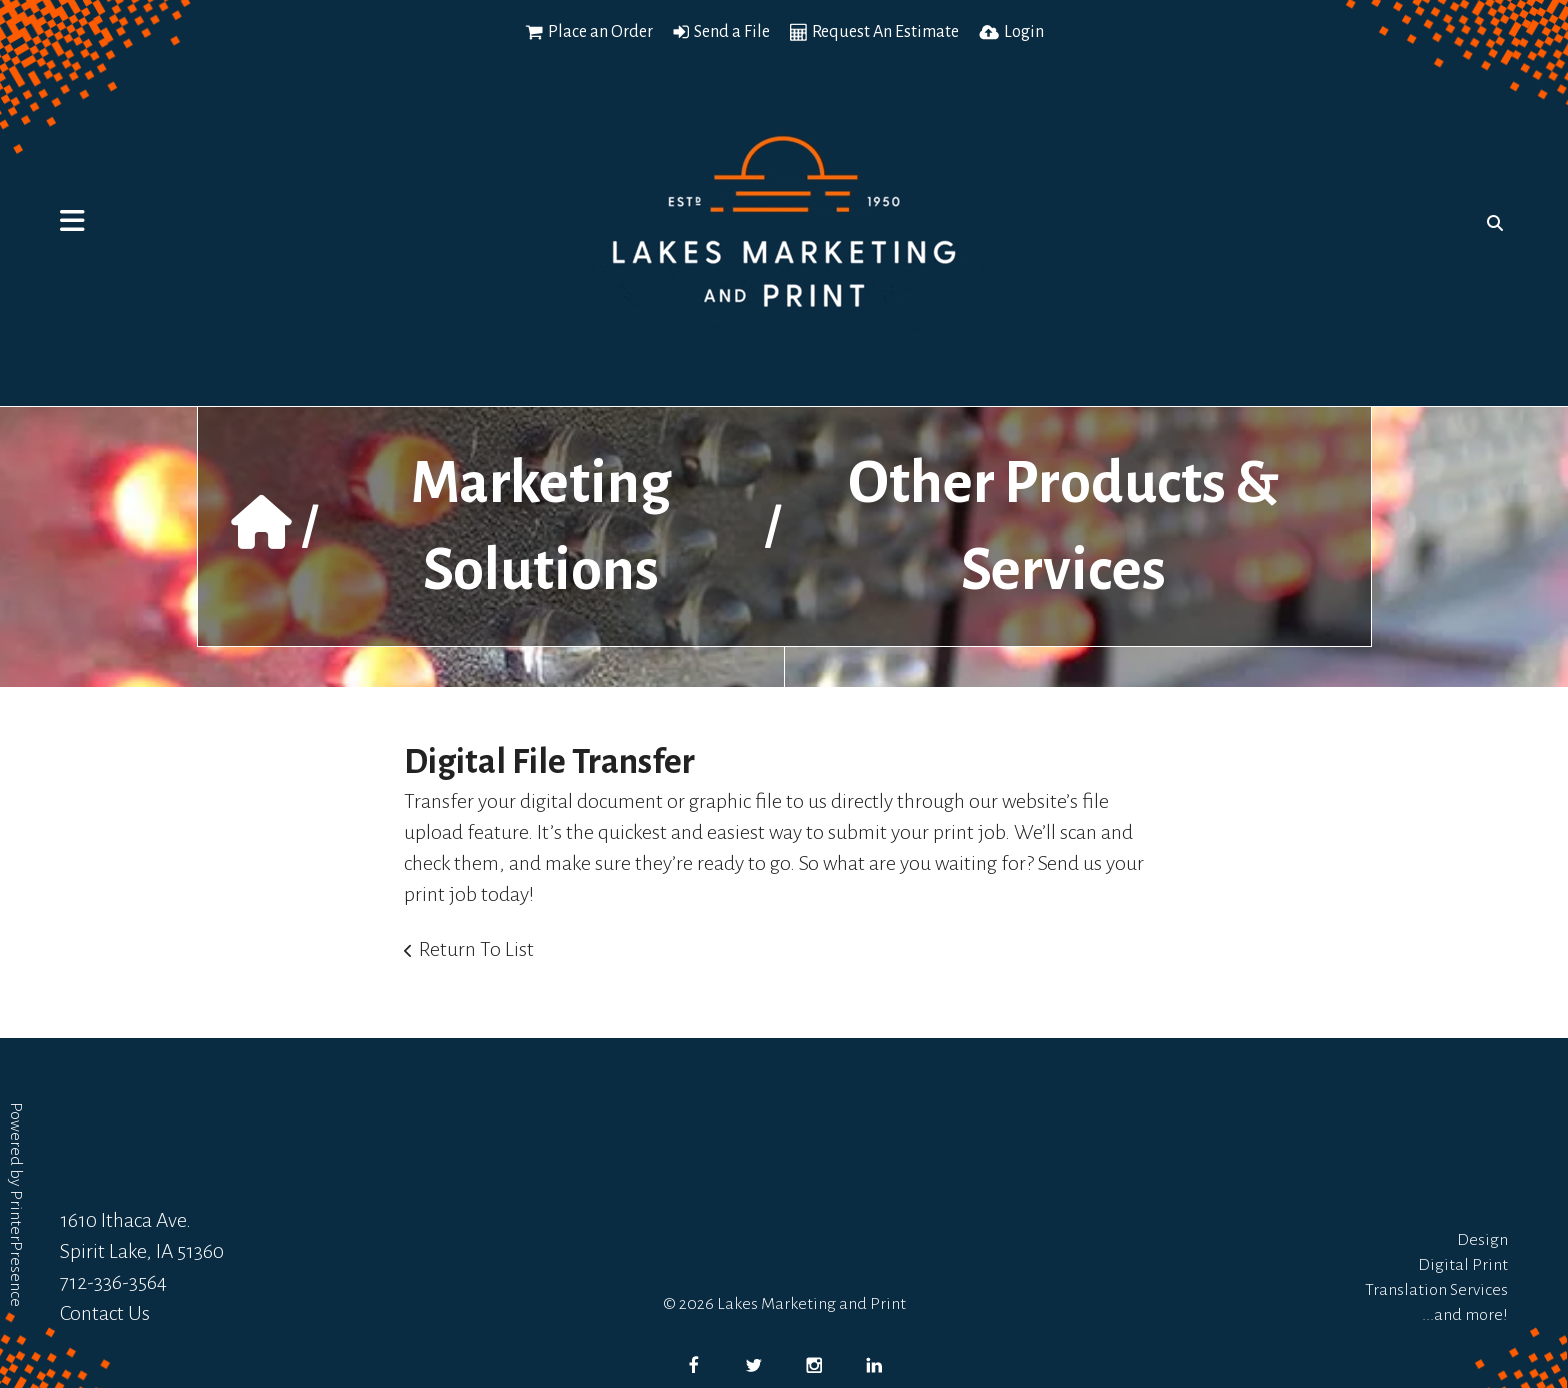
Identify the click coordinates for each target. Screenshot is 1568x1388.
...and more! (1465, 1315)
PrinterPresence (16, 1248)
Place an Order (600, 32)
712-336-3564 (113, 1282)
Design (1482, 1240)
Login (1024, 32)
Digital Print (1463, 1265)
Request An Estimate (885, 32)
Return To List (476, 949)
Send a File (732, 32)
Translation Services (1436, 1290)
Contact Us (105, 1313)
